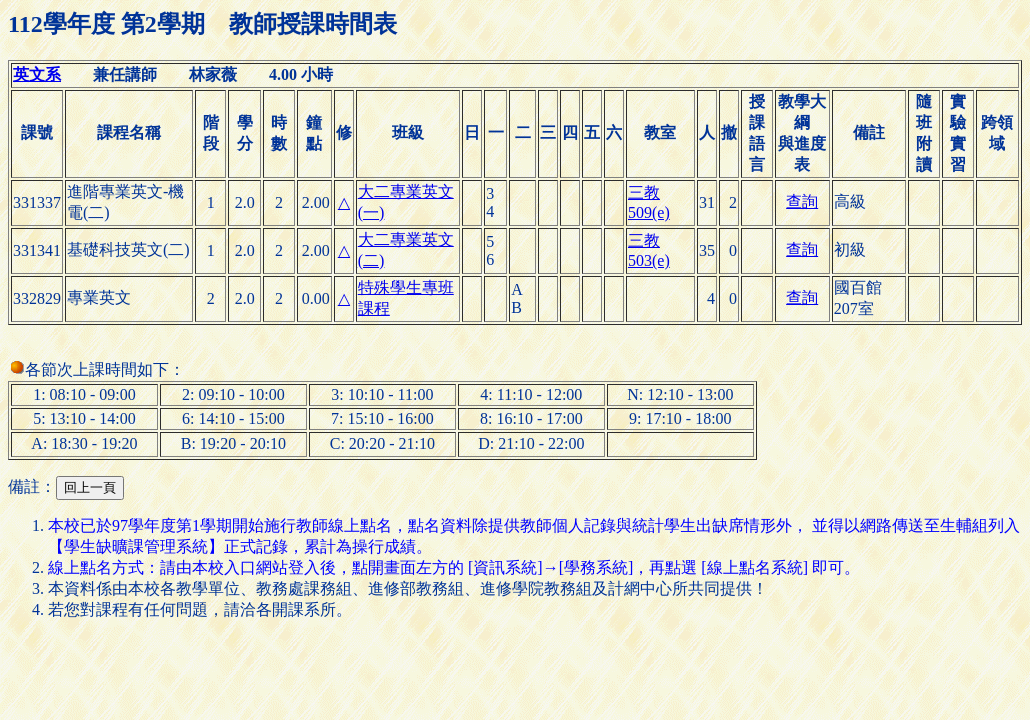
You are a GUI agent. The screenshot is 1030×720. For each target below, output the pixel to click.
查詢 (802, 201)
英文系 (37, 74)
